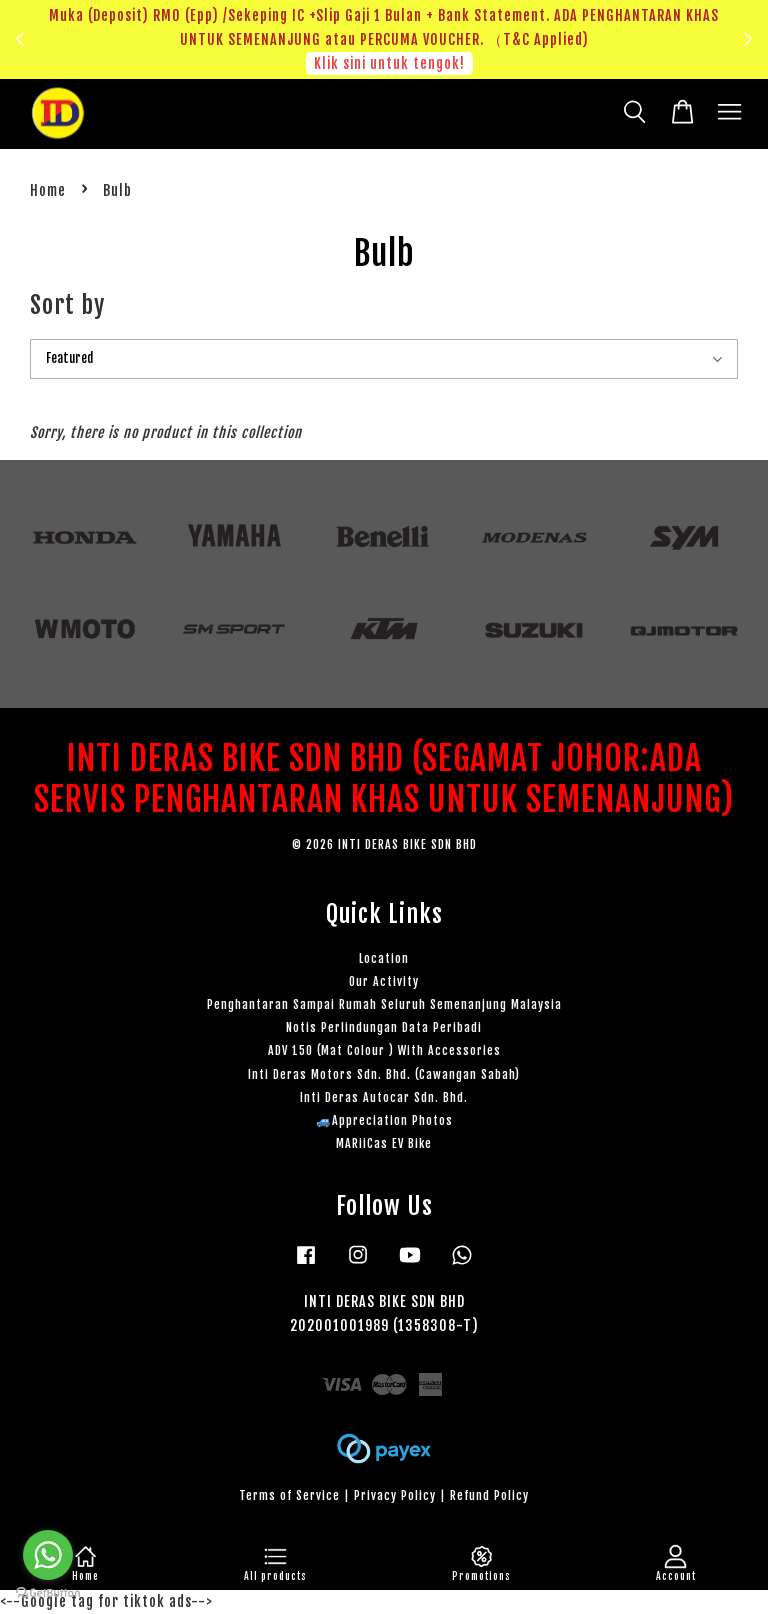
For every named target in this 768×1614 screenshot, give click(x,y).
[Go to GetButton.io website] (48, 1593)
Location (384, 958)
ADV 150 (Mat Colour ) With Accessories (384, 1050)
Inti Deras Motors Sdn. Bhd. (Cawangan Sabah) (384, 1074)
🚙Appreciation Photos (384, 1120)
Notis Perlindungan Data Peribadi (384, 1027)
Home (48, 190)
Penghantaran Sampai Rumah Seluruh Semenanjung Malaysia (384, 1004)
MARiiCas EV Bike (384, 1143)
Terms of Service (289, 1495)
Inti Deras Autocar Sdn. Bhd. (384, 1097)
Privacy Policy (395, 1495)
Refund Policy (489, 1495)
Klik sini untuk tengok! (389, 63)
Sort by (67, 305)
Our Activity (384, 981)
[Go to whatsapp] (48, 1555)
